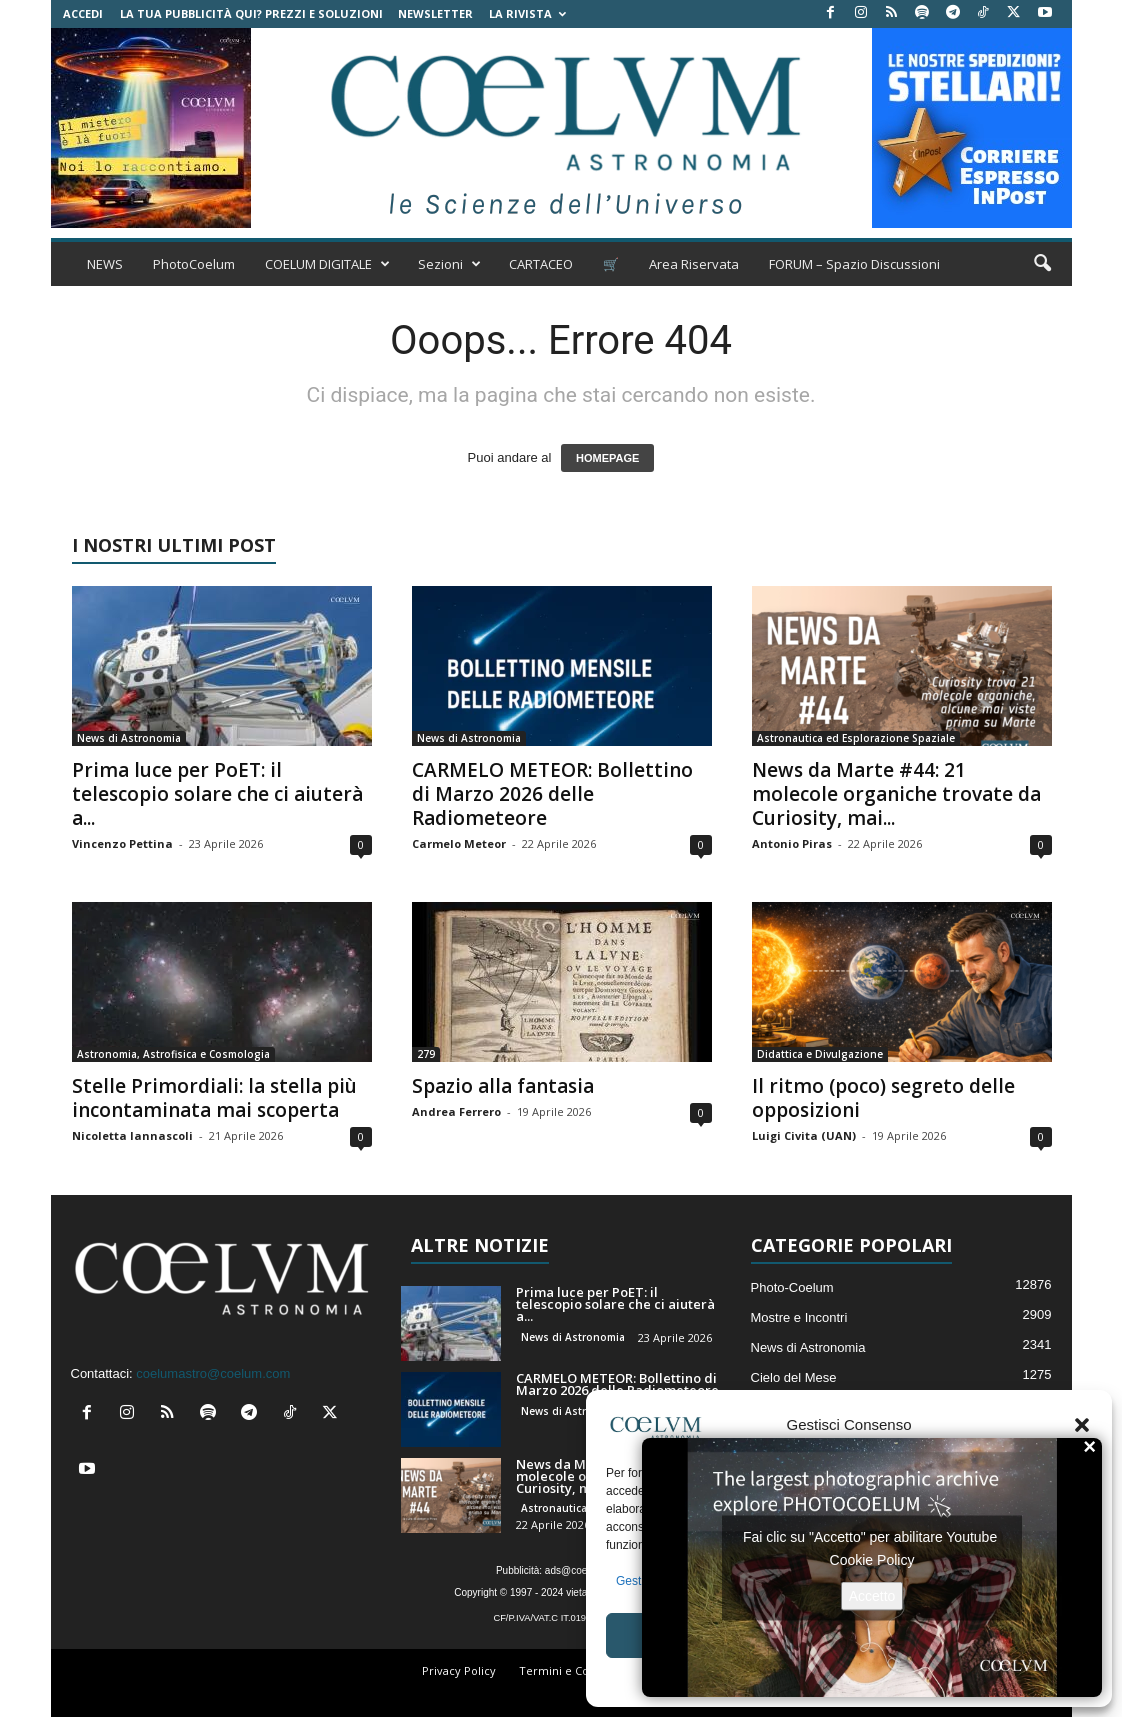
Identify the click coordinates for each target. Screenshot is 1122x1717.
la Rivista (527, 13)
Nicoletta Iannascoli (132, 1135)
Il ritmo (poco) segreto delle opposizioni (883, 1098)
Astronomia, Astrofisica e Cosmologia (173, 1054)
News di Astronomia (129, 738)
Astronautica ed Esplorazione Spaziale (856, 738)
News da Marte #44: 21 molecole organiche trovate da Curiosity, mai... (896, 794)
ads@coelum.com (585, 1570)
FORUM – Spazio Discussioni (854, 264)
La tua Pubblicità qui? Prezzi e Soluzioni (251, 13)
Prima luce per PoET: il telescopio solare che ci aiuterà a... (217, 794)
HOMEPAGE (607, 458)
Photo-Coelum (792, 1287)
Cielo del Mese (794, 1377)
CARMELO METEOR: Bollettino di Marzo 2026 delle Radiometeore (552, 794)
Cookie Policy (872, 1559)
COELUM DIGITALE (327, 264)
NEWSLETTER (435, 13)
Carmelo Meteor (459, 843)
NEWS (105, 264)
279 (426, 1054)
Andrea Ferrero (456, 1111)
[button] (1082, 1425)
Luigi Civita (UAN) (804, 1135)
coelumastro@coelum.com (213, 1373)
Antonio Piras (792, 843)
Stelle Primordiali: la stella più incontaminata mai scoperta (214, 1098)
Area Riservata (694, 264)
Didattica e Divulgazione (820, 1054)
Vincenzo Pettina (122, 843)
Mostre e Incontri (799, 1317)
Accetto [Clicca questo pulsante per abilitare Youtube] (872, 1595)
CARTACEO (541, 264)
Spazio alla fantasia (503, 1086)
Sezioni (449, 264)
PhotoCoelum (194, 264)
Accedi (83, 13)
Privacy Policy (459, 1670)
